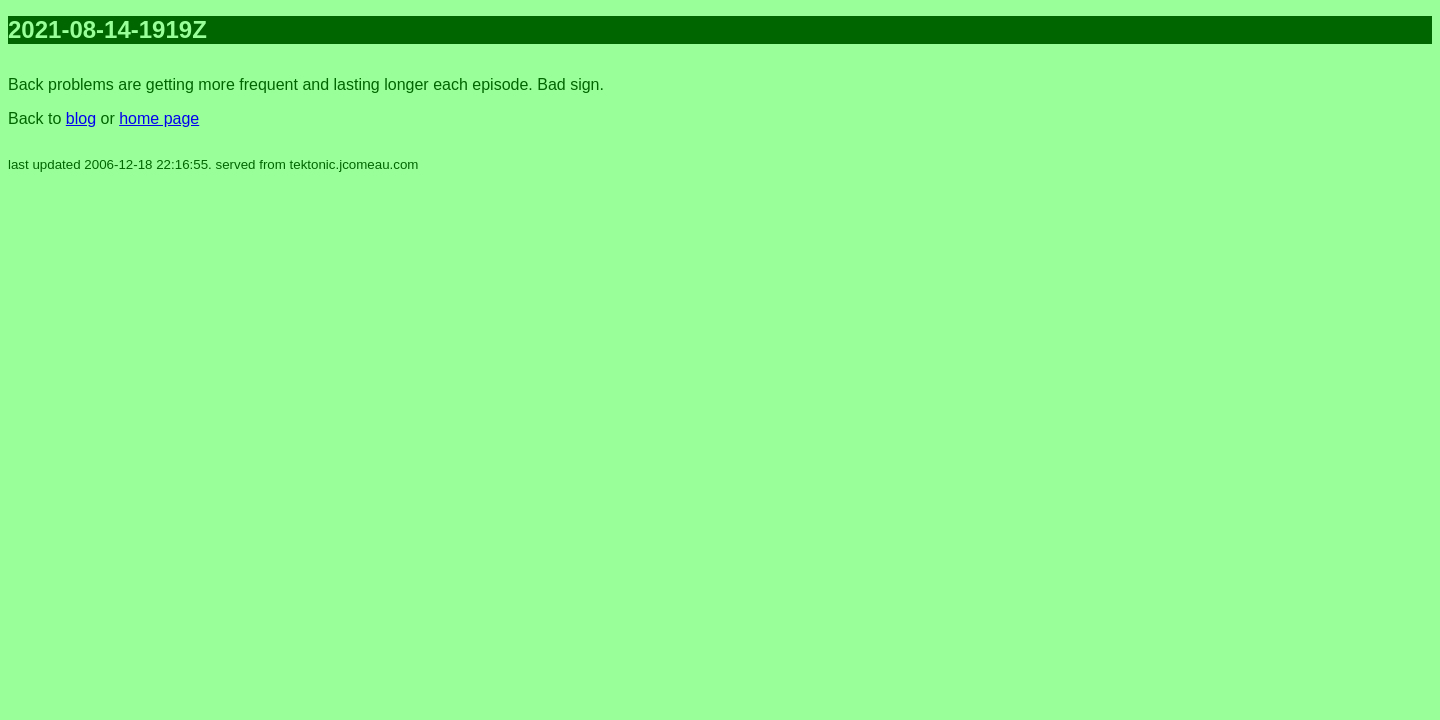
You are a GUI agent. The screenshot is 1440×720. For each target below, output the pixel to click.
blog (81, 118)
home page (159, 118)
